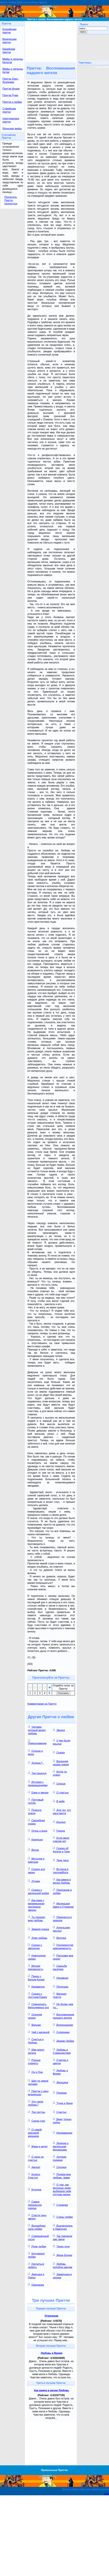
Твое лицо (61, 1860)
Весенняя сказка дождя (61, 1762)
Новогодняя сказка (37, 1957)
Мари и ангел (37, 2146)
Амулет (34, 2167)
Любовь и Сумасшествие (62, 2051)
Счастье (59, 2112)
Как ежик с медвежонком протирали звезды (36, 1904)
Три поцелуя (37, 1773)
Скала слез (36, 2120)
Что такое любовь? (35, 2103)
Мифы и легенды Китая (12, 71)
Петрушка (60, 1986)
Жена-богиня (62, 2255)
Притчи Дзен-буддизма (10, 80)
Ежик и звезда (38, 1792)
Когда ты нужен (60, 1773)
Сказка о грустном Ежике (37, 1995)
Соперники (61, 2032)
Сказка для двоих (36, 1870)
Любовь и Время (60, 2071)
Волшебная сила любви (36, 2227)
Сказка (59, 1752)
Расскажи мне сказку (63, 1957)
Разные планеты (34, 2061)
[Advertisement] (51, 41)
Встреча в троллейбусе (60, 1870)
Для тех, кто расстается (62, 1811)
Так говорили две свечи (62, 2237)
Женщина (60, 2082)
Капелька (35, 1839)
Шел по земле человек (38, 2082)
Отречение (51, 2315)
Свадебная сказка (36, 1821)
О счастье (61, 1792)
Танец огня (61, 2246)
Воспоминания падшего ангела (63, 2016)
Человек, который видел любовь (37, 1730)
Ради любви (37, 2246)
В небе (59, 1801)
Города (59, 1830)
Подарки (60, 2092)
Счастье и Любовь (36, 2040)
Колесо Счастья (34, 2175)
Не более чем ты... (63, 2005)
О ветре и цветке (60, 2061)
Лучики (34, 1881)
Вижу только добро (62, 2120)
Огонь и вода (37, 1830)
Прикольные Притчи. (54, 2470)
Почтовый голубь (35, 1801)
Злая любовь (37, 1937)
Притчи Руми (10, 95)
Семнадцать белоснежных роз (38, 2005)
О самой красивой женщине (35, 2133)
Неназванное (62, 2132)
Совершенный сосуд (38, 2237)
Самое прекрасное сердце (35, 2205)
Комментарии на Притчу (42, 1703)
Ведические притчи (9, 41)
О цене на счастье (36, 2158)
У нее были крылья (61, 1742)
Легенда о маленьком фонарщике (61, 2146)
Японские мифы (12, 128)
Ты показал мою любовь (36, 1918)
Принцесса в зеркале (62, 1918)
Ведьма (34, 2024)
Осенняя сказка (35, 2016)
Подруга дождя (34, 1811)
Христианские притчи (10, 120)
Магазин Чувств (59, 1995)
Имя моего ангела (36, 2051)
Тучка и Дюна (63, 2103)
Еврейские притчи (8, 51)
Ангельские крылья (61, 1929)
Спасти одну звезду (37, 2216)
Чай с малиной (38, 2032)
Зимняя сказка (38, 1929)
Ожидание (36, 2284)
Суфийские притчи (9, 110)
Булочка (34, 2189)
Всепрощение (63, 2024)
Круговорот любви (36, 2255)
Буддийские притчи (9, 31)
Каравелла (36, 1986)
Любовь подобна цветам (62, 2265)
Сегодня (59, 2167)
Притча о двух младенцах (38, 2092)
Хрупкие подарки (59, 2158)
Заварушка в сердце (62, 2275)
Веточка (59, 1937)
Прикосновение (37, 1742)
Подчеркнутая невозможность (63, 1946)
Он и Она (35, 2072)
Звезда (59, 1730)
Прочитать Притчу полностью (10, 200)
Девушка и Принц (36, 2275)
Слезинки (60, 2204)
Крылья (59, 1821)
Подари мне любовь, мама (62, 2175)
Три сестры (36, 2112)
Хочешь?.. (36, 1762)
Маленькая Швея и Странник (63, 1905)
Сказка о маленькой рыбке (38, 1891)
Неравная (60, 1977)
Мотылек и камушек (36, 1860)
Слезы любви (63, 2216)
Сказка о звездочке (35, 1946)
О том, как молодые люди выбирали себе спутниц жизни (62, 2189)
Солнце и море (35, 1752)
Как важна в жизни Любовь (62, 1881)
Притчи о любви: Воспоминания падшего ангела (54, 19)
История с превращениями (37, 1783)
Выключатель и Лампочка (63, 2227)
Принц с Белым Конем (36, 1977)
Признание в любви (62, 1891)
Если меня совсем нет (61, 1839)
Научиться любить (36, 2265)
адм (106, 2493)
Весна (33, 1849)
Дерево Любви (63, 2040)
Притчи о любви (12, 102)
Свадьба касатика (60, 1967)
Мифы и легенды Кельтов (12, 61)
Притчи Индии (11, 88)
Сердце (59, 1783)
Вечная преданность (35, 1967)
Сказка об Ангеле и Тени (61, 1849)
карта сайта (102, 67)
